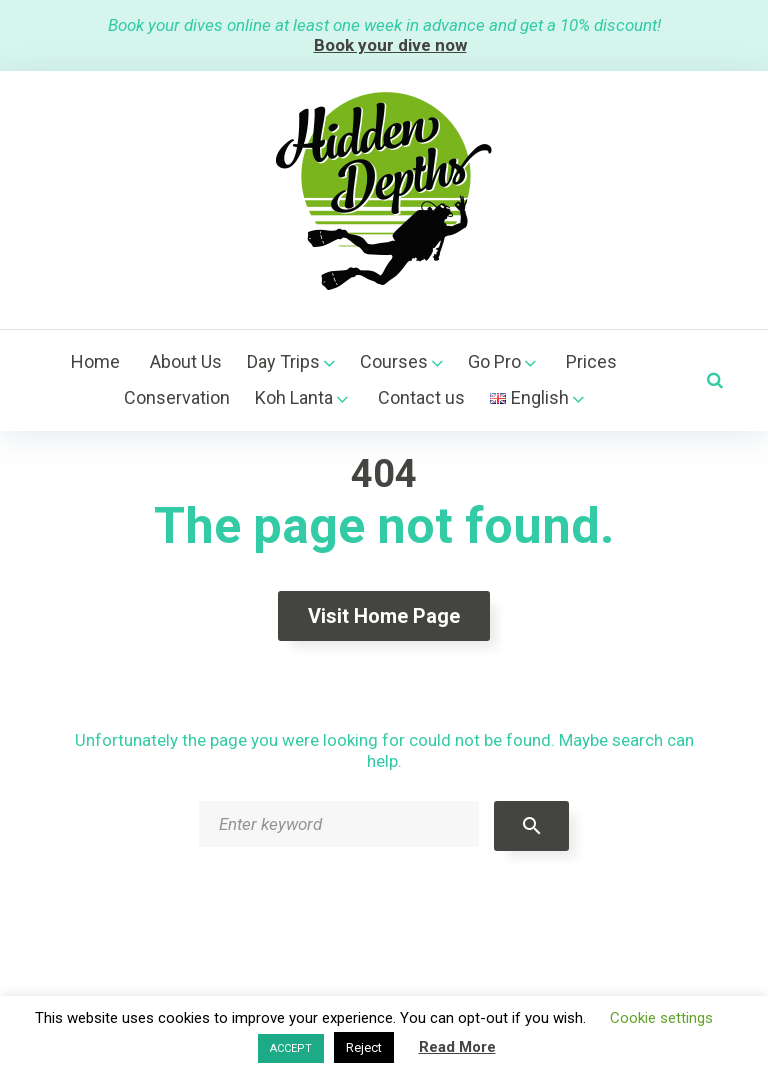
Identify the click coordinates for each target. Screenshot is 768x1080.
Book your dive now (390, 45)
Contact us (421, 397)
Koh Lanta (294, 397)
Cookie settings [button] (661, 1018)
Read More (457, 1047)
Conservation (177, 397)
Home (95, 361)
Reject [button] (364, 1047)
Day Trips (283, 361)
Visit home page (384, 616)
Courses (394, 361)
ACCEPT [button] (291, 1048)
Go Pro (494, 361)
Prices (591, 361)
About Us (186, 361)
